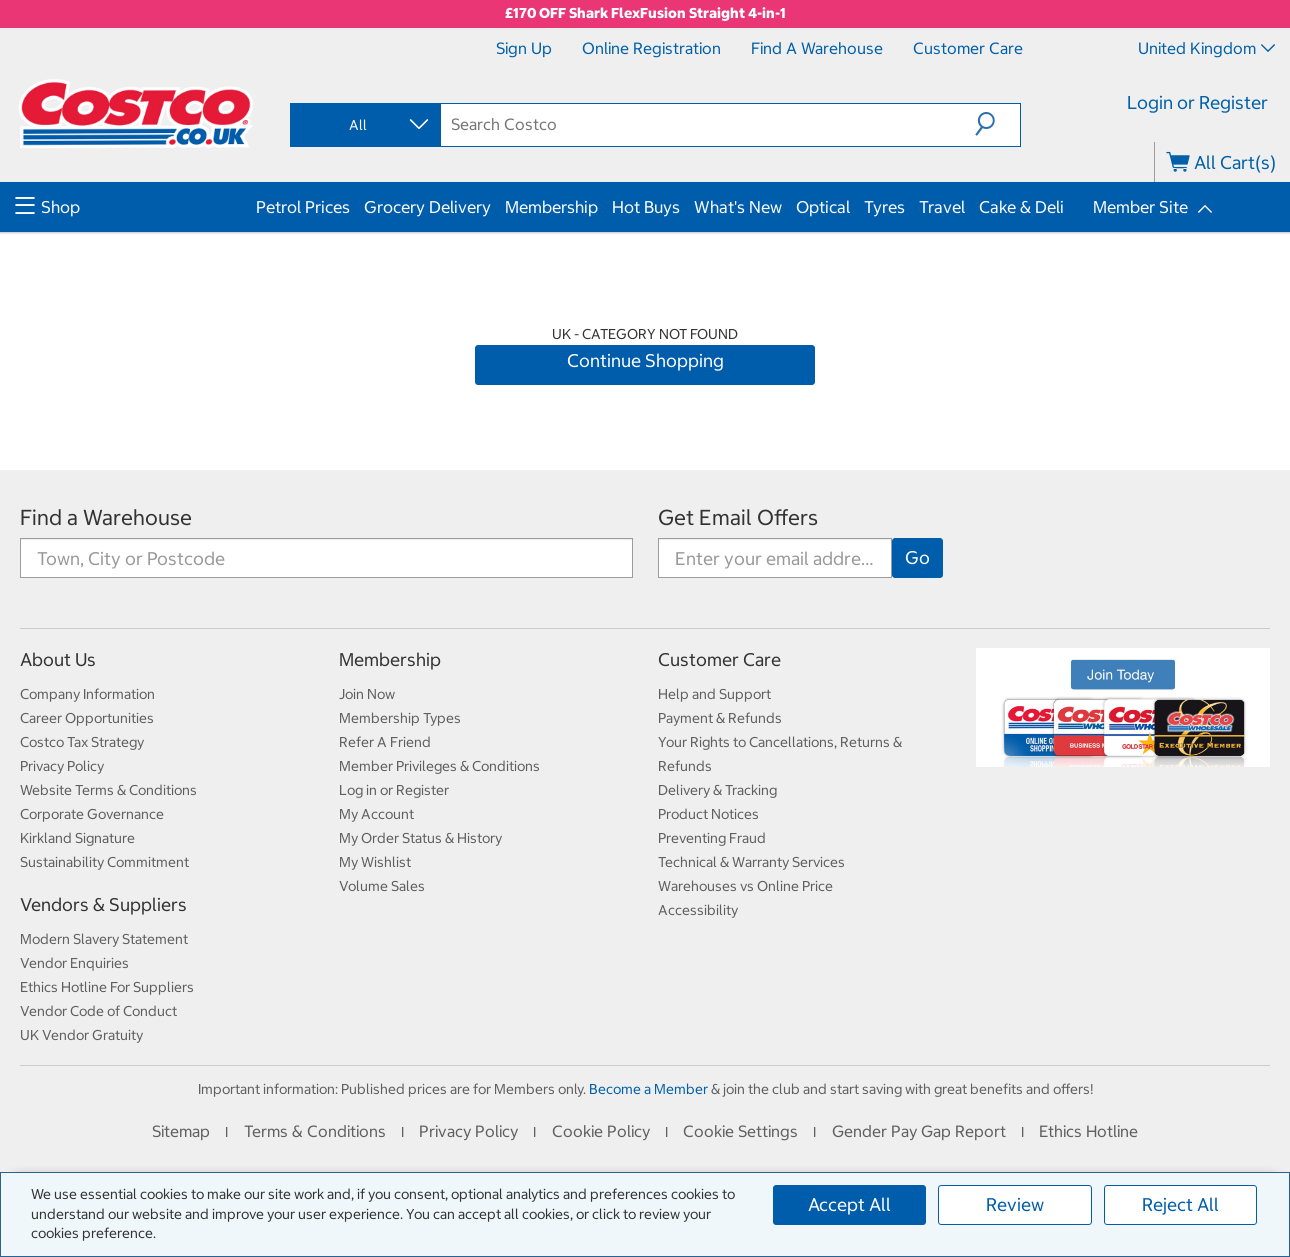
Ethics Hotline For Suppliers (107, 987)
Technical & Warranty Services (751, 862)
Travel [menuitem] (942, 207)
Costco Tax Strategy (82, 742)
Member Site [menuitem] (1140, 207)
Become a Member (648, 1089)
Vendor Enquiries (74, 963)
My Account (376, 814)
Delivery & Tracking (717, 790)
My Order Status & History (420, 838)
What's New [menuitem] (738, 207)
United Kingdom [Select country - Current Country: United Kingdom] (1206, 48)
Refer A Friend (385, 742)
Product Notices (708, 814)
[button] (997, 124)
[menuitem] (133, 207)
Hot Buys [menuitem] (646, 207)
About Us (58, 659)
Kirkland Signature (77, 838)
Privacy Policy (62, 766)
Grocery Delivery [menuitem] (427, 207)
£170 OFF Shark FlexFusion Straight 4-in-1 (645, 13)
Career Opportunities (87, 718)
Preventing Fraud (712, 838)
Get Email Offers (738, 517)
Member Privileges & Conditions (439, 766)
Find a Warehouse (817, 48)
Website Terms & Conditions (108, 790)
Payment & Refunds (720, 718)
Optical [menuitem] (823, 207)
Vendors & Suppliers (103, 904)
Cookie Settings (740, 1131)
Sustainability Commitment (104, 862)
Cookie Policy (601, 1131)
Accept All (849, 1204)
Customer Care (968, 48)
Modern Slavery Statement (104, 939)
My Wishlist (375, 862)
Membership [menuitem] (551, 207)
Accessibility (698, 910)
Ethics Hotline (1088, 1131)
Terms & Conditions (315, 1131)
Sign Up (524, 48)
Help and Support (714, 694)
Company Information (87, 694)
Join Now (367, 694)
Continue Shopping (645, 360)
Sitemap (181, 1131)
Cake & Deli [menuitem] (1021, 207)
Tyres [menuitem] (884, 207)
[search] (708, 124)
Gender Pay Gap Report (919, 1131)
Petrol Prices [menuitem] (303, 207)
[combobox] (364, 125)
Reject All (1180, 1204)
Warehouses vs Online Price (745, 886)
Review (1015, 1204)
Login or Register (1197, 102)
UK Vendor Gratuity (81, 1035)
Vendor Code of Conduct (98, 1011)
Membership (390, 659)
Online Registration (651, 48)
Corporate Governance (92, 814)
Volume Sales (382, 886)
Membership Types (400, 718)
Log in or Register (394, 790)
